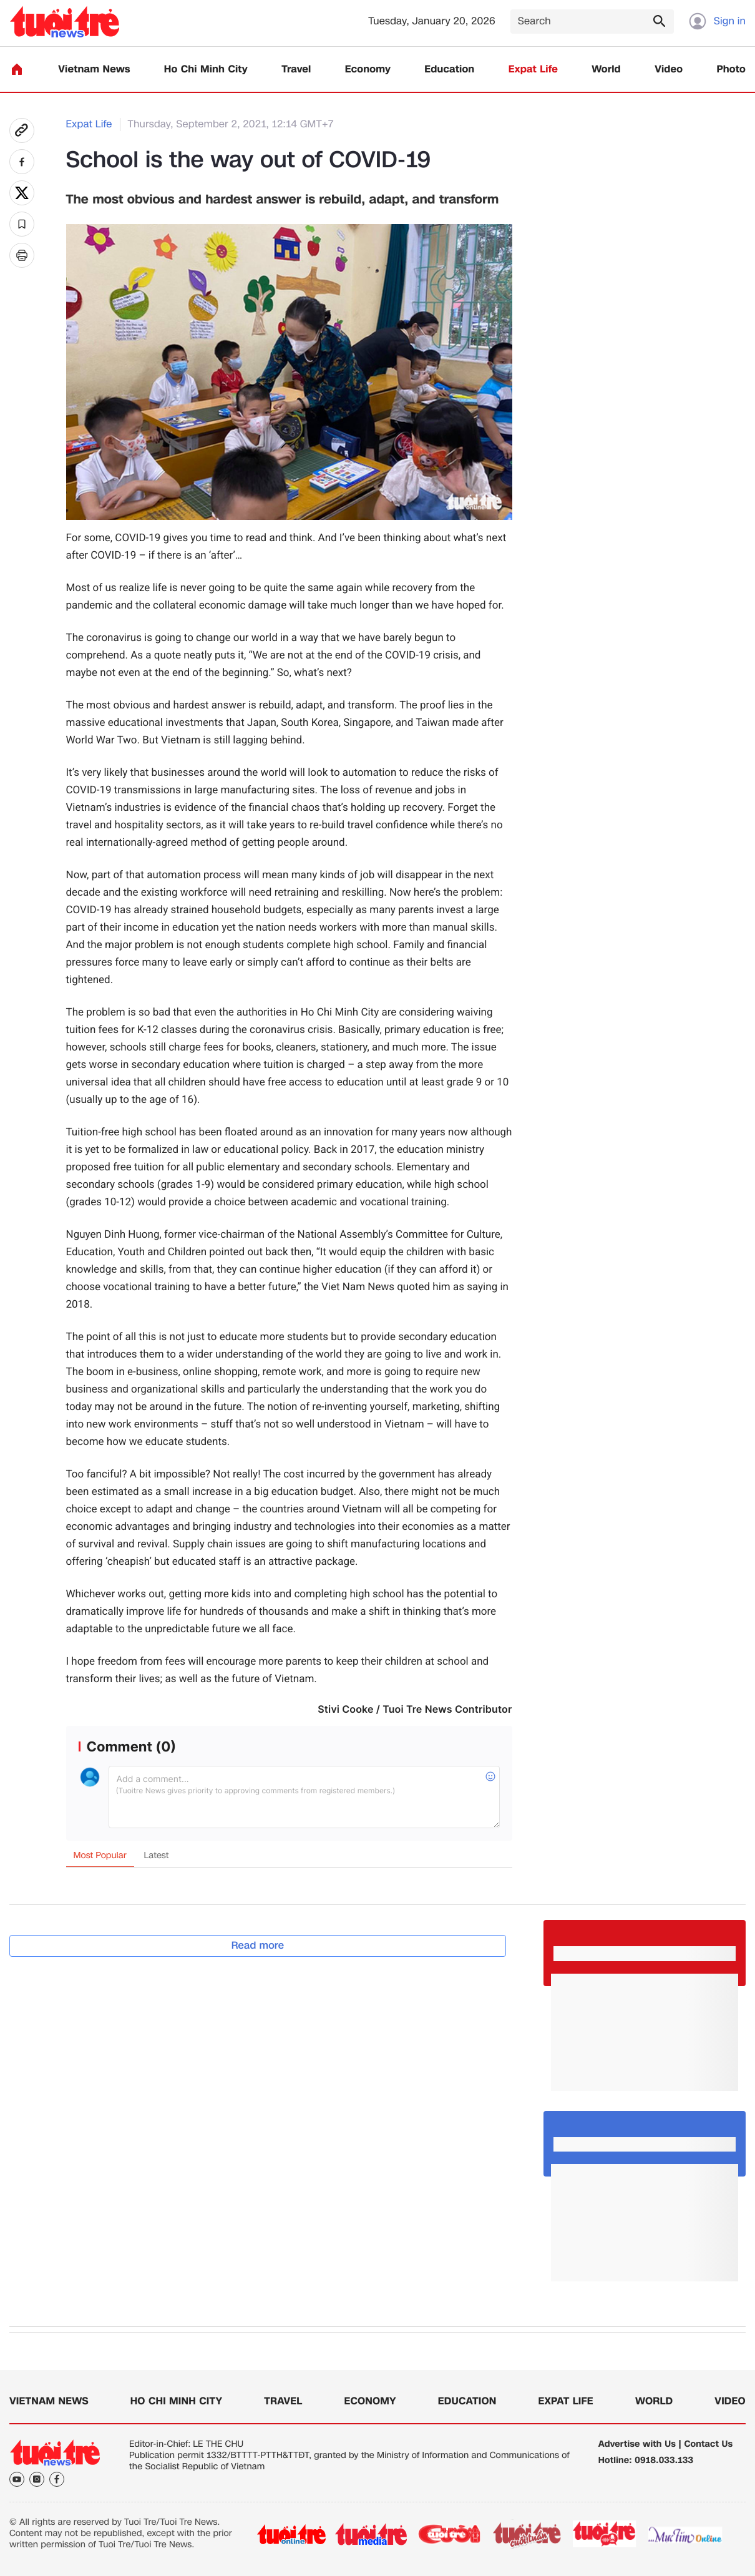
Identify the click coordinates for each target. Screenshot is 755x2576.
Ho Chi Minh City (206, 69)
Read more (258, 1945)
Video (669, 69)
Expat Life (533, 69)
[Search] (592, 21)
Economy (368, 69)
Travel (296, 69)
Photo (731, 69)
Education (449, 69)
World (606, 69)
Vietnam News (94, 69)
